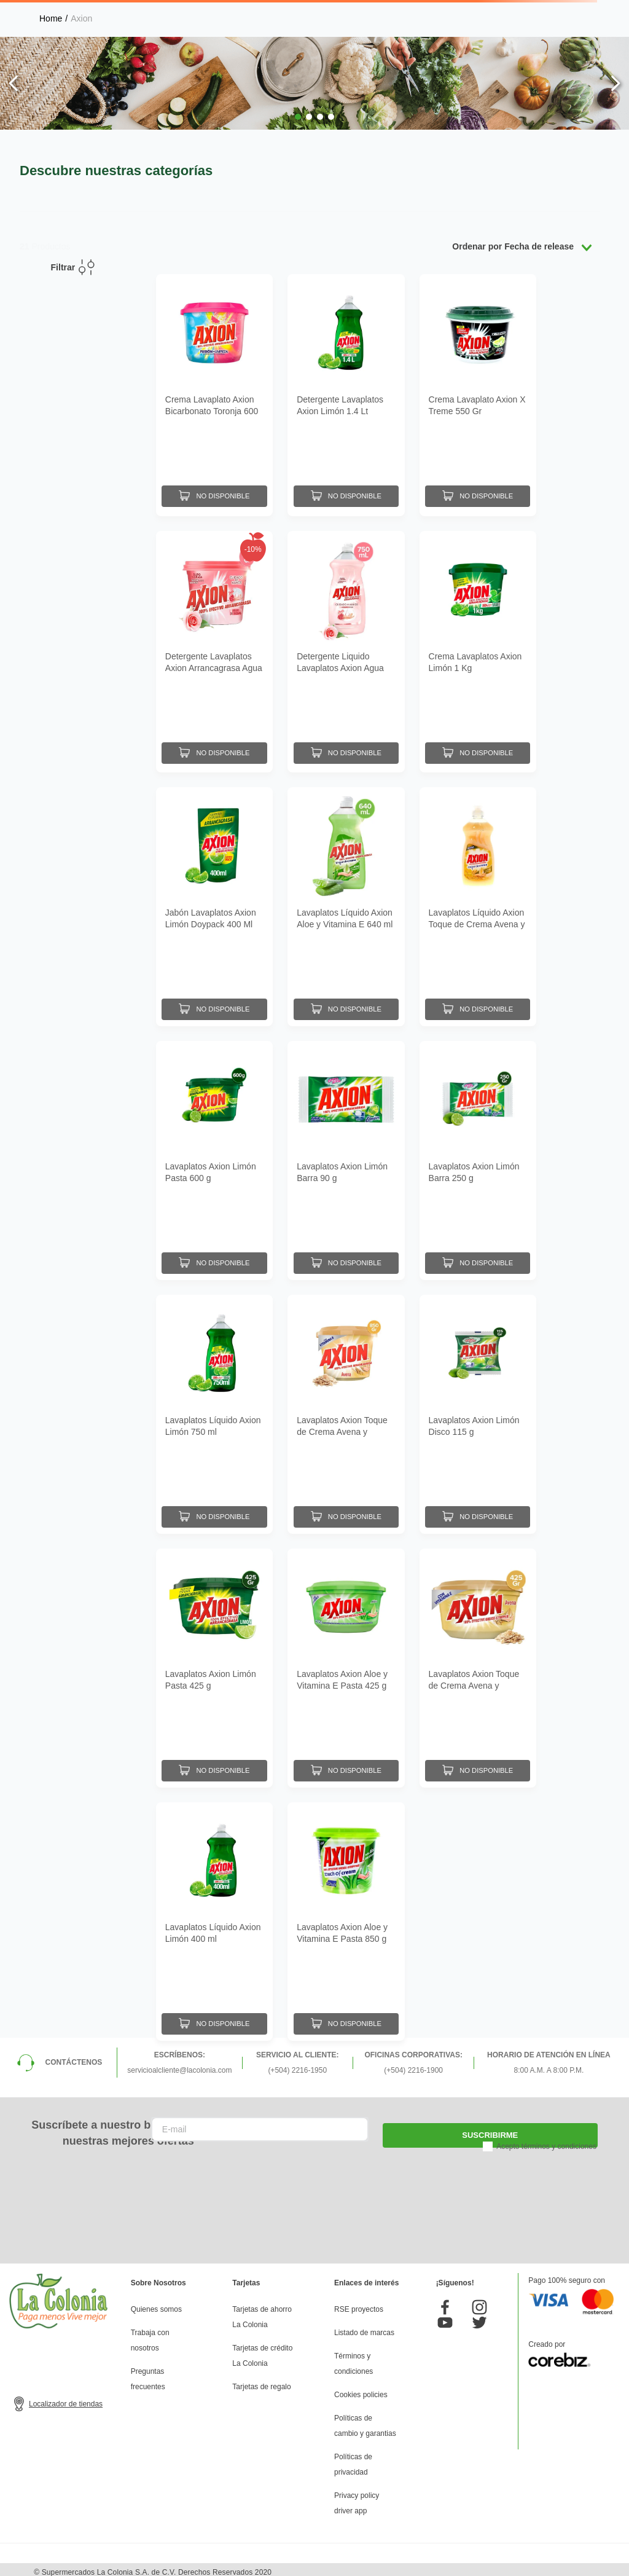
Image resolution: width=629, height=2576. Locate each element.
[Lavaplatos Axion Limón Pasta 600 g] (214, 1154)
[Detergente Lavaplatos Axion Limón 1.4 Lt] (345, 393)
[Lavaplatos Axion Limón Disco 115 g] (478, 1408)
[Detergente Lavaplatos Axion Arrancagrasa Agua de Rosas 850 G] (214, 647)
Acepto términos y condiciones (546, 2141)
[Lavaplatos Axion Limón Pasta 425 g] (214, 1661)
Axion (81, 18)
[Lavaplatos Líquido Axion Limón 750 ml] (214, 1408)
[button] (298, 117)
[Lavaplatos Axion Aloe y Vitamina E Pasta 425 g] (345, 1661)
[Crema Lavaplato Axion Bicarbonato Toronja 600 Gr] (214, 393)
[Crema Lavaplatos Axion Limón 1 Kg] (478, 647)
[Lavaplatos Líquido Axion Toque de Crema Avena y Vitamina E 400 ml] (478, 901)
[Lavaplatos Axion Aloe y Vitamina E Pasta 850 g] (345, 1915)
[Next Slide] (615, 83)
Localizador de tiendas (66, 2398)
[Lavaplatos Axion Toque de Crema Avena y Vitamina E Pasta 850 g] (345, 1408)
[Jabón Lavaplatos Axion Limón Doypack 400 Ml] (214, 901)
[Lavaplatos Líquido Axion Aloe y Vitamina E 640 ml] (345, 901)
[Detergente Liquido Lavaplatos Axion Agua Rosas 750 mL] (345, 647)
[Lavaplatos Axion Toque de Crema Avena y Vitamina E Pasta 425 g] (478, 1661)
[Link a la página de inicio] (50, 18)
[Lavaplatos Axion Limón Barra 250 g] (478, 1154)
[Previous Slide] (13, 83)
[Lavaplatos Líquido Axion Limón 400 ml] (214, 1915)
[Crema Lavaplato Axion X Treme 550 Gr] (478, 393)
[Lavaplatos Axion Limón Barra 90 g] (345, 1154)
